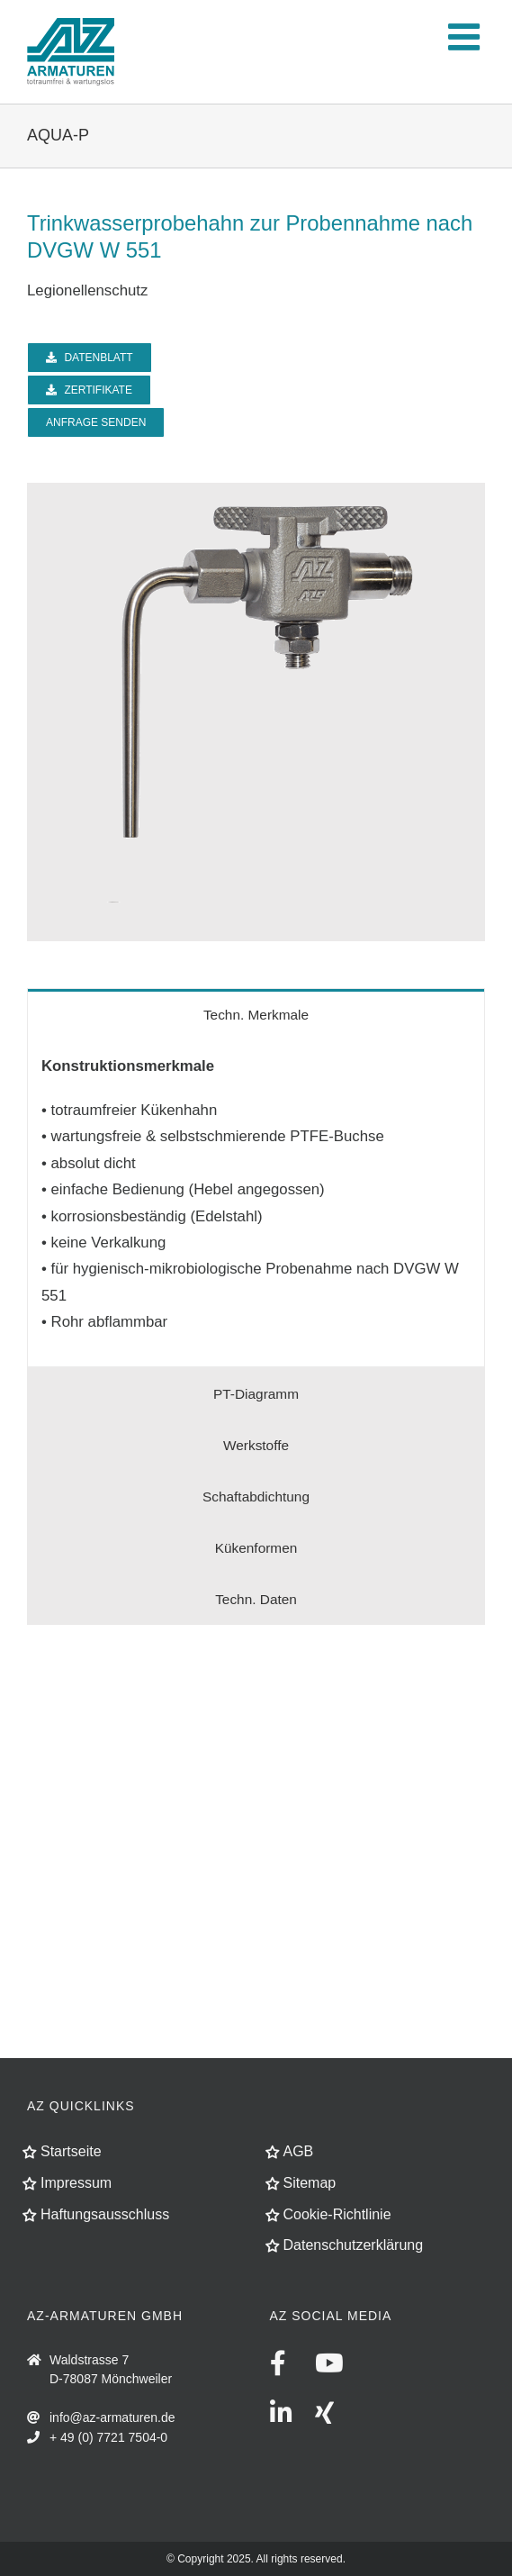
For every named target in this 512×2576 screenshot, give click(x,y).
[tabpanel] (256, 1203)
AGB (298, 2151)
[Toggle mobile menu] (466, 36)
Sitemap (310, 2183)
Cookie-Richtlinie (337, 2214)
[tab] (256, 1014)
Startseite (71, 2151)
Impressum (76, 2183)
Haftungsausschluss (104, 2214)
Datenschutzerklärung (353, 2245)
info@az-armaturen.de (112, 2417)
